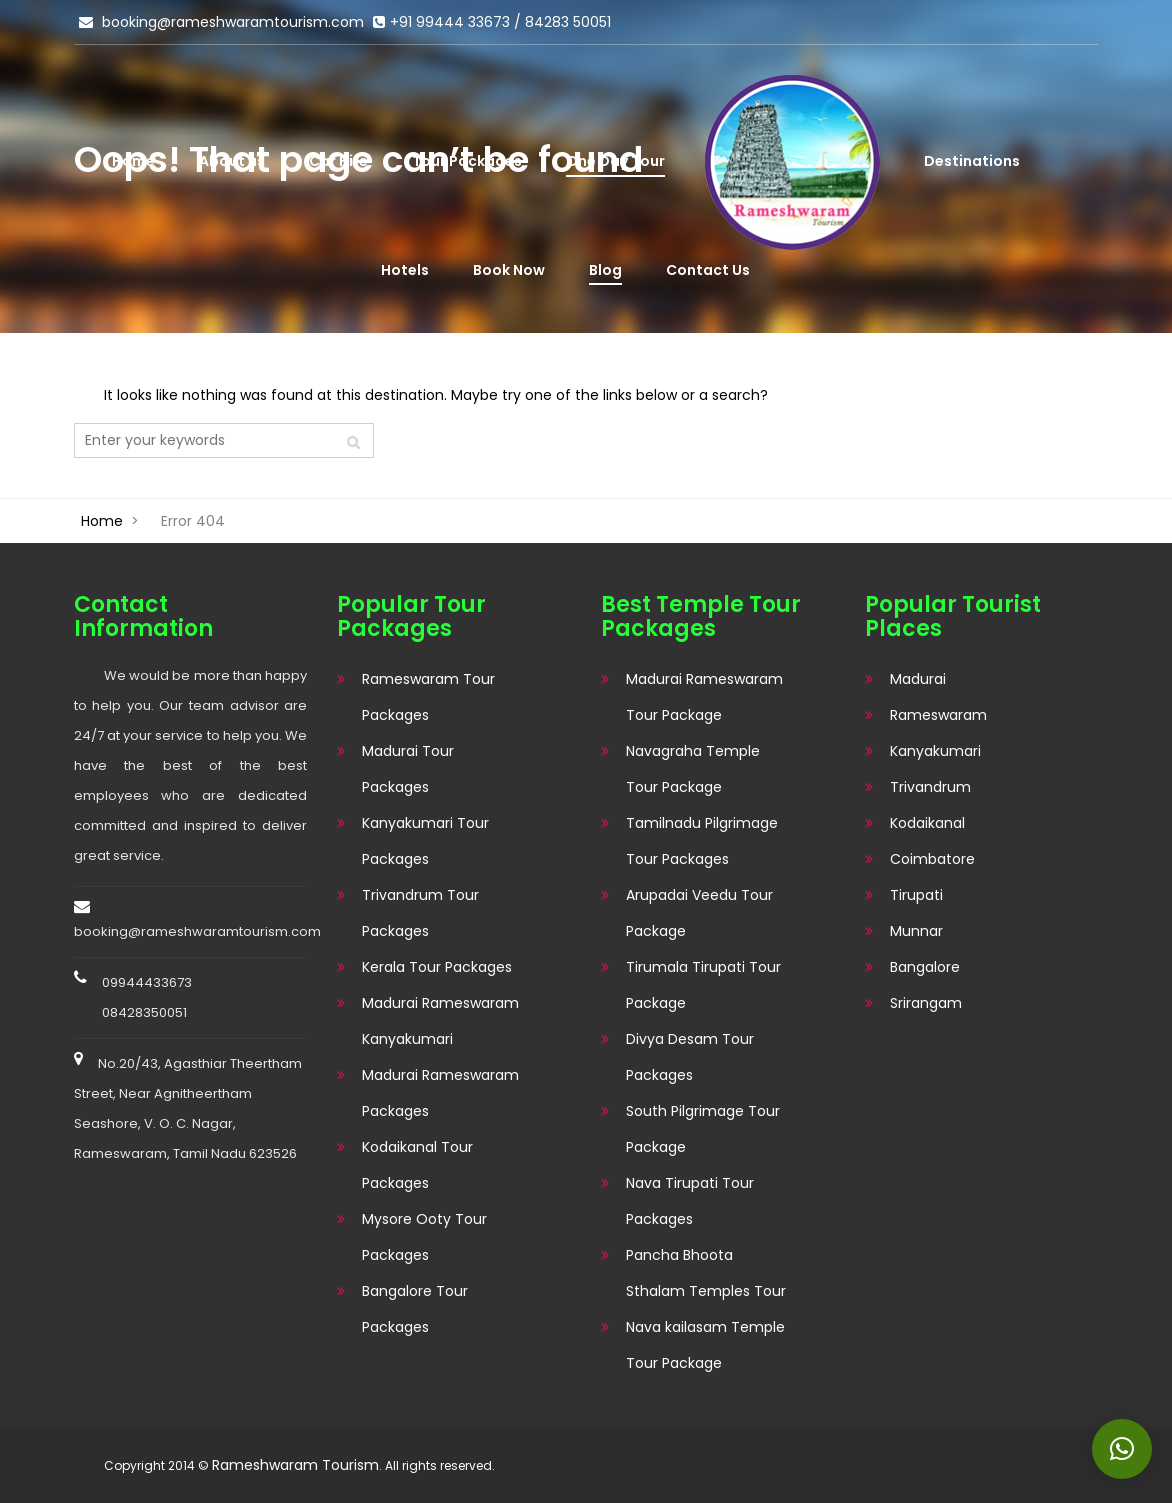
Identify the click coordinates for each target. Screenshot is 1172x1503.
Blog (605, 270)
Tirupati (916, 895)
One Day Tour (615, 161)
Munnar (916, 931)
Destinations (972, 161)
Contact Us (708, 270)
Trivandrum (930, 787)
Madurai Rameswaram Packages (440, 1093)
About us (232, 161)
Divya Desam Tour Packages (690, 1057)
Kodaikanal (927, 823)
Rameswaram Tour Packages (428, 697)
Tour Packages (467, 161)
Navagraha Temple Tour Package (693, 769)
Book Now (509, 270)
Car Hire (338, 161)
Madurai (918, 679)
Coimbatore (932, 859)
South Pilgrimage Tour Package (703, 1129)
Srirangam (926, 1003)
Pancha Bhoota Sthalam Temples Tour (706, 1273)
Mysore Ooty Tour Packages (424, 1237)
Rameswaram (938, 715)
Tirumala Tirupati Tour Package (703, 985)
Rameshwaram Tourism (295, 1465)
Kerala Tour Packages (437, 967)
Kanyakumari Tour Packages (425, 841)
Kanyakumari (935, 751)
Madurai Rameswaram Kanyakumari (440, 1021)
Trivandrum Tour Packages (420, 913)
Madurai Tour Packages (408, 769)
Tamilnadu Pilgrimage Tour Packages (702, 841)
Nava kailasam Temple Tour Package (705, 1345)
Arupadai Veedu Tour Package (699, 913)
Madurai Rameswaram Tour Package (704, 697)
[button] (1122, 1449)
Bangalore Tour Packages (415, 1309)
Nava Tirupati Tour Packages (690, 1201)
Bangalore (925, 967)
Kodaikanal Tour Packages (417, 1165)
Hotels (405, 270)
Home (133, 161)
